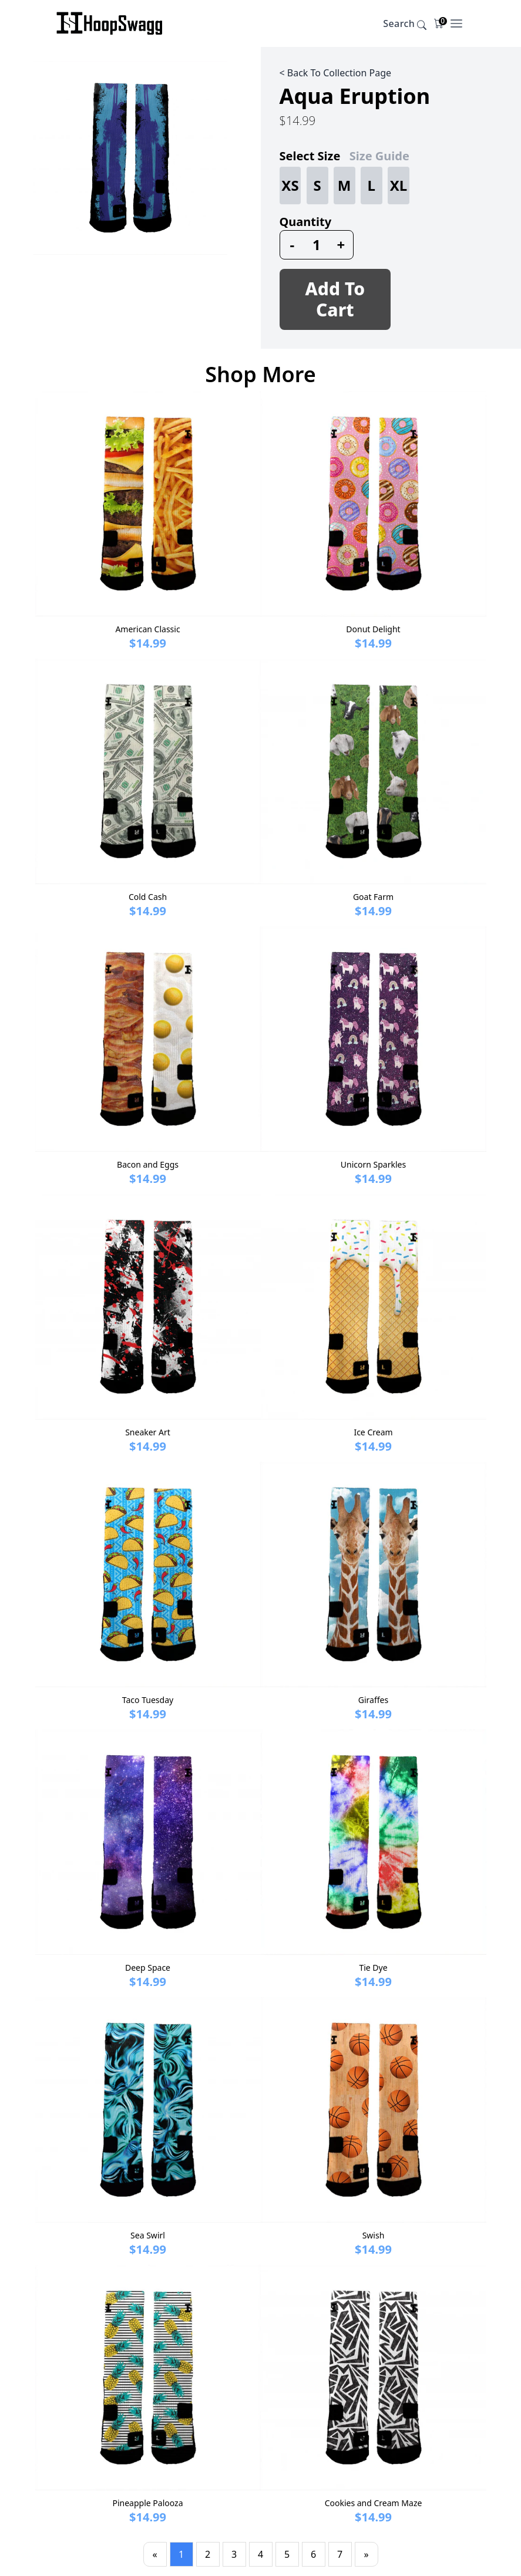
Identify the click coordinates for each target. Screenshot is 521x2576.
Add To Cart (335, 299)
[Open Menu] (456, 23)
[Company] (109, 23)
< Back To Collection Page (336, 72)
